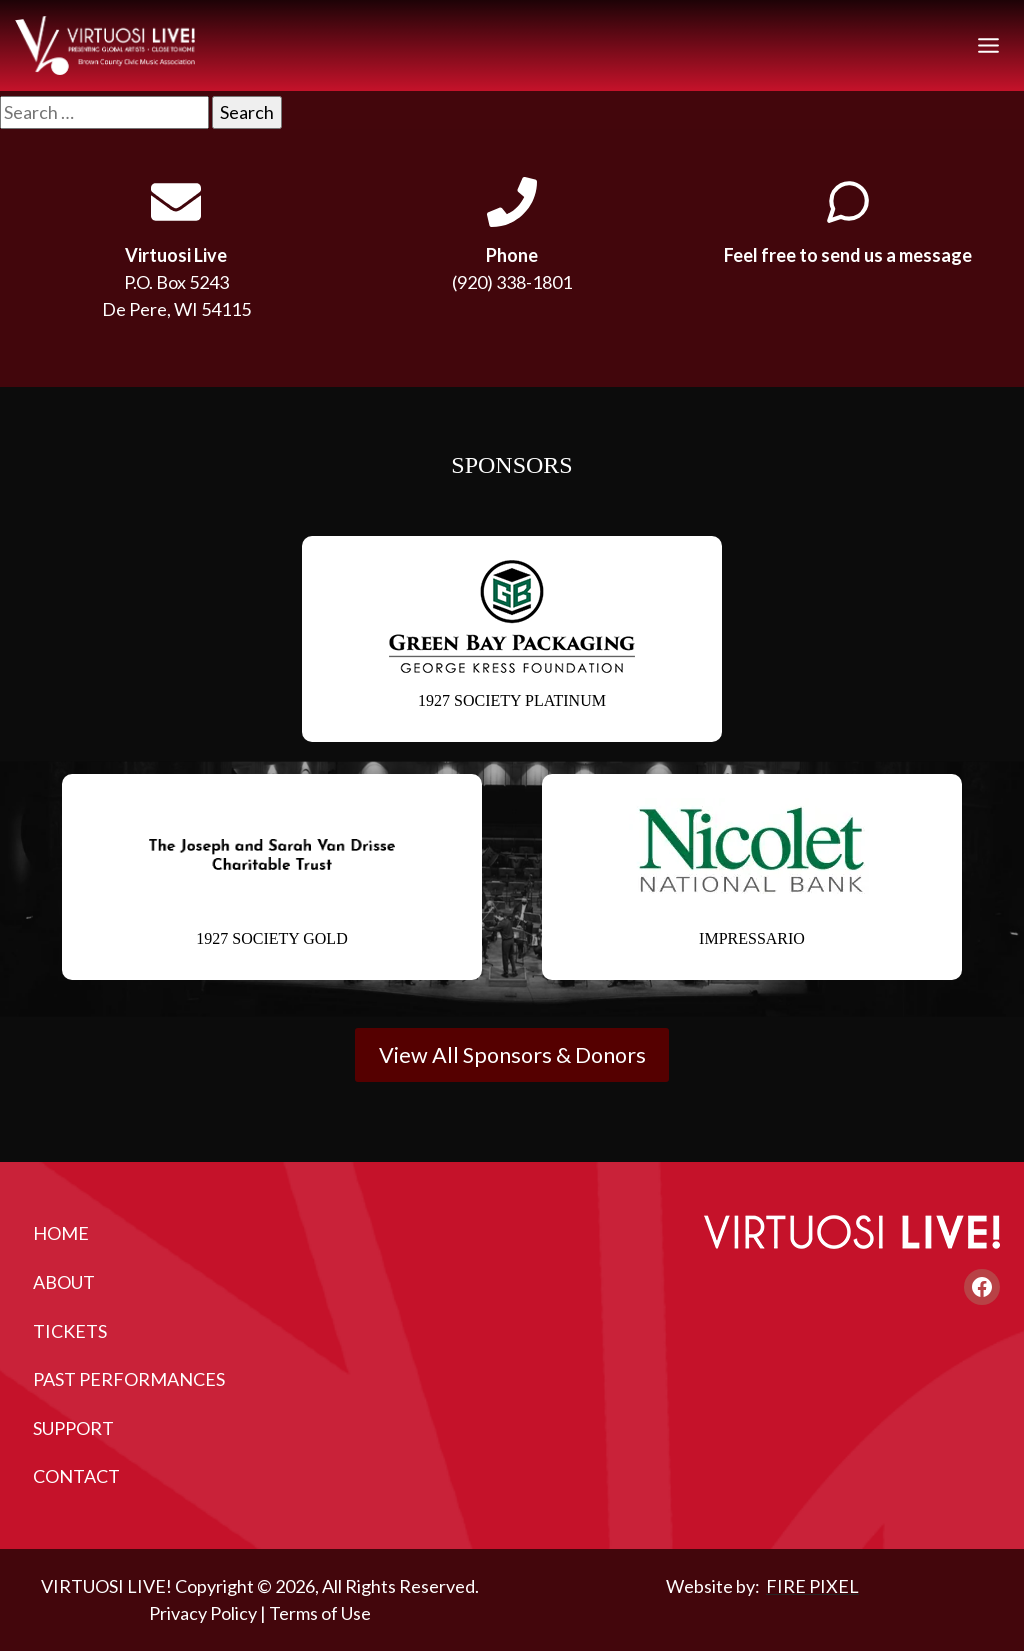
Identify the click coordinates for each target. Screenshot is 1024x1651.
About (64, 1282)
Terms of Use (320, 1613)
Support (73, 1428)
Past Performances (129, 1379)
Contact (76, 1476)
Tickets (70, 1331)
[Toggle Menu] (988, 45)
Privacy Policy (203, 1613)
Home (61, 1233)
